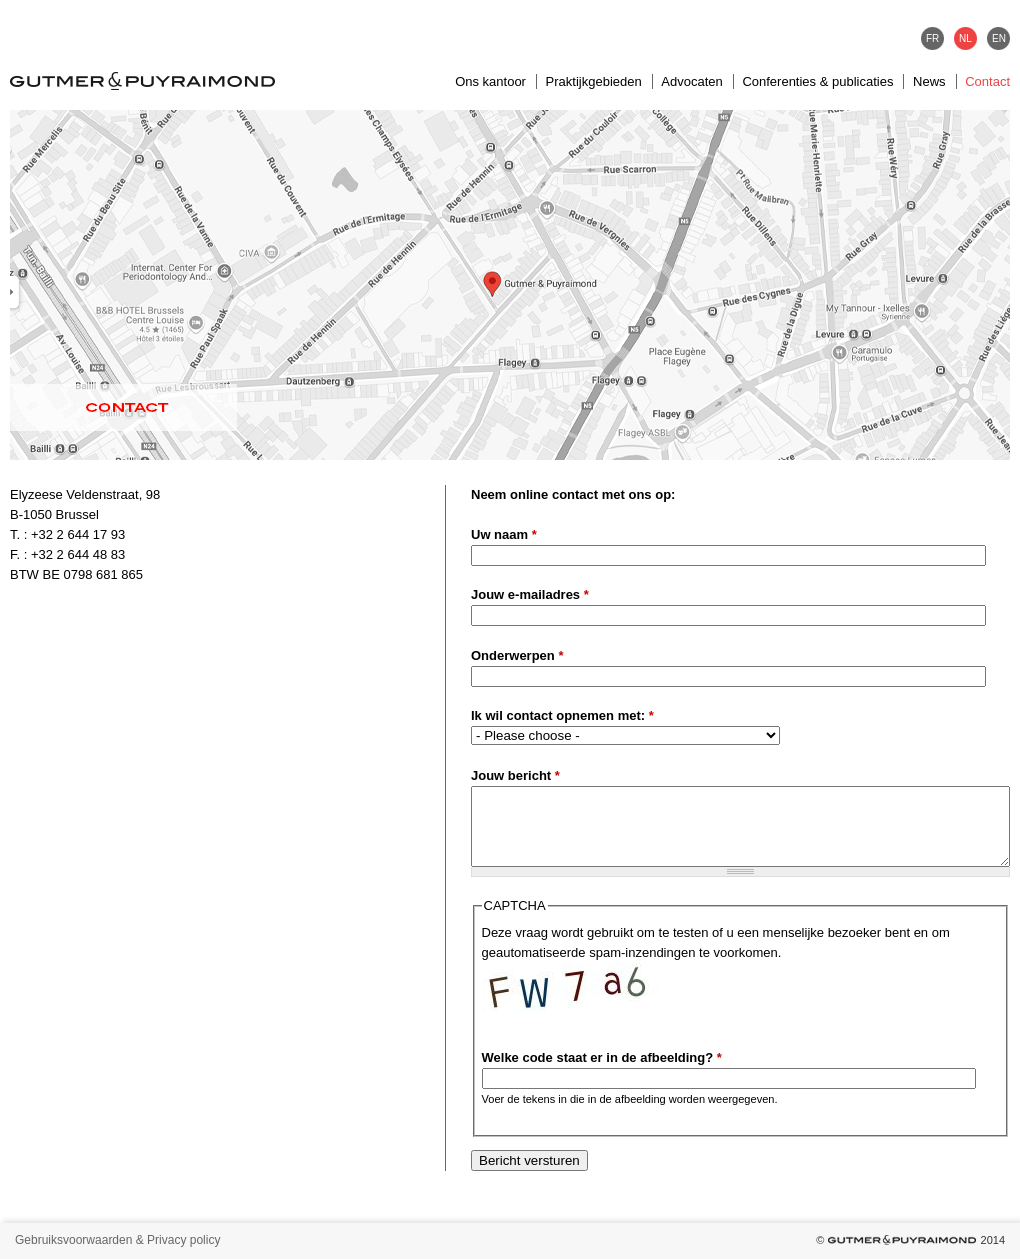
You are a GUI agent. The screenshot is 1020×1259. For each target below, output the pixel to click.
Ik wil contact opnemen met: (562, 715)
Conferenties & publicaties (817, 81)
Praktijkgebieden (594, 81)
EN (999, 38)
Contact (987, 81)
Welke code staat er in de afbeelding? (602, 1057)
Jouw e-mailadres (530, 594)
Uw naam (504, 534)
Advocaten (691, 81)
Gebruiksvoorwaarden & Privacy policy (117, 1240)
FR (932, 38)
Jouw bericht (515, 775)
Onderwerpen (517, 655)
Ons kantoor (490, 81)
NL (965, 38)
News (929, 81)
